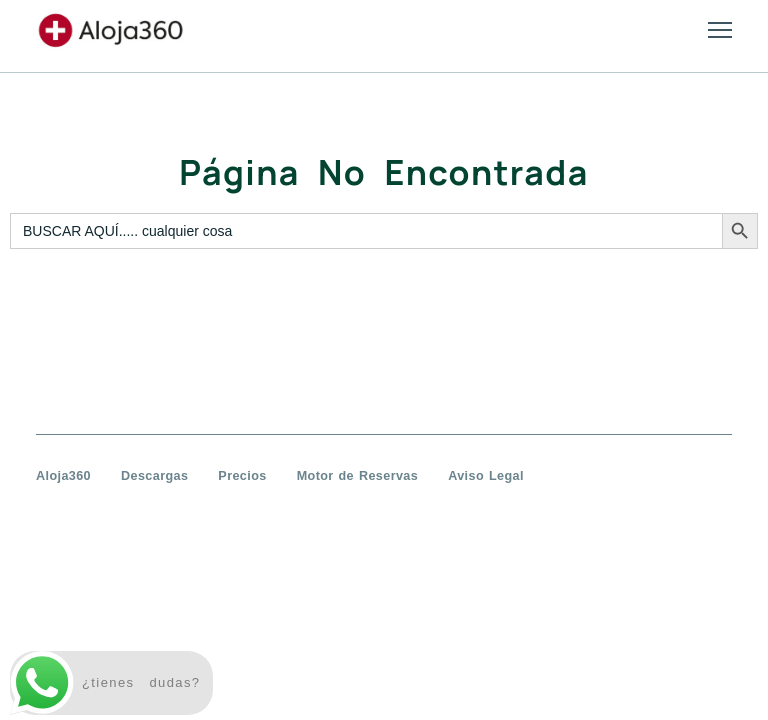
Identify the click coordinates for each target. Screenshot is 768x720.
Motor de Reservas (358, 476)
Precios (242, 476)
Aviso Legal (486, 476)
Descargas (154, 476)
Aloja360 (63, 476)
